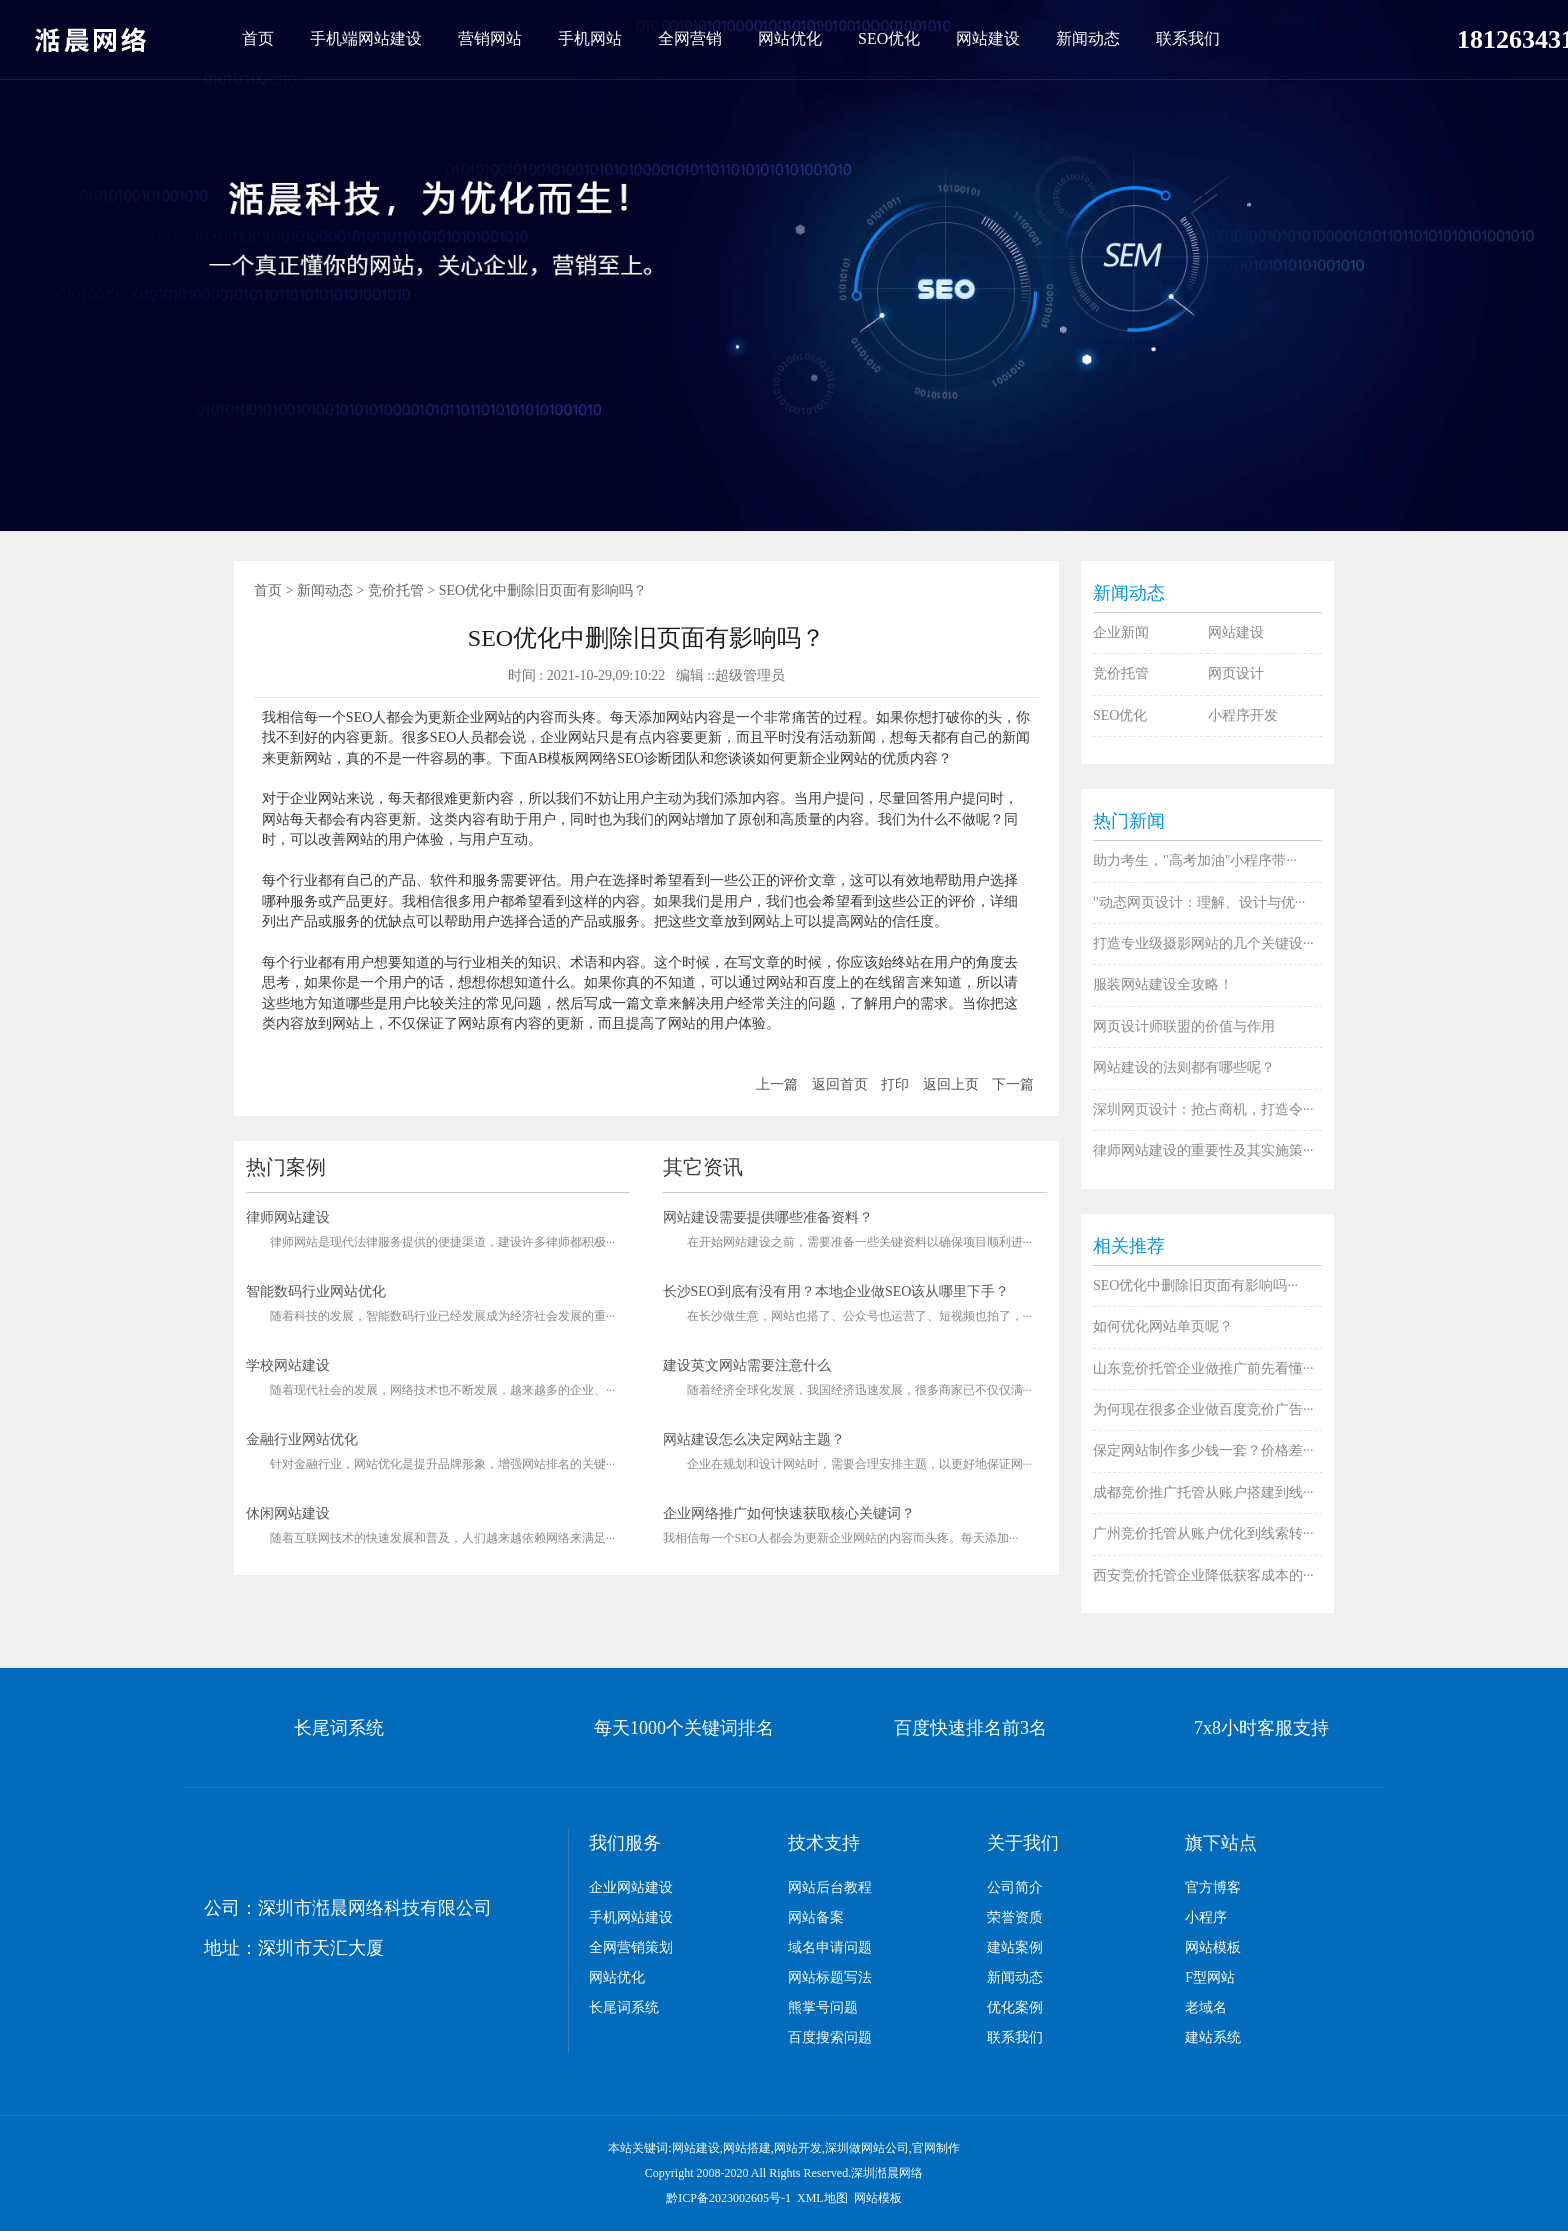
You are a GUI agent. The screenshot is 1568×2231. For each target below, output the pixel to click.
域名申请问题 (830, 1947)
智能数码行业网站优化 (316, 1291)
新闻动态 (1088, 38)
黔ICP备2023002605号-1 (728, 2198)
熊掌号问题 (823, 2007)
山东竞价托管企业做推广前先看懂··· (1203, 1368)
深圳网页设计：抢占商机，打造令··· (1203, 1109)
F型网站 (1210, 1977)
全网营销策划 (631, 1947)
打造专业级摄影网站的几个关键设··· (1203, 943)
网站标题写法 (830, 1977)
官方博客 (1213, 1887)
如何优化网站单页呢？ (1163, 1326)
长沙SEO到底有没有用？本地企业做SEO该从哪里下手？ (836, 1291)
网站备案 (816, 1917)
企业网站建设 (631, 1887)
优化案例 (1015, 2007)
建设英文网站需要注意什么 (747, 1365)
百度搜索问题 (830, 2037)
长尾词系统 (624, 2007)
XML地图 (822, 2198)
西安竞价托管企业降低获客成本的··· (1203, 1575)
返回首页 (840, 1084)
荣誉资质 (1015, 1917)
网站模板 (1213, 1947)
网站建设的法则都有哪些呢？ (1184, 1067)
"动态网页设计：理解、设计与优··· (1199, 902)
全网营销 (690, 38)
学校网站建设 (288, 1365)
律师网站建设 (288, 1217)
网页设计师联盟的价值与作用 (1184, 1026)
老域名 (1206, 2007)
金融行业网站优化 (302, 1439)
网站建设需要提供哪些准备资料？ (768, 1217)
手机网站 (590, 38)
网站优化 (790, 38)
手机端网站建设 (366, 38)
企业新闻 (1121, 632)
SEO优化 (889, 38)
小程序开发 (1243, 715)
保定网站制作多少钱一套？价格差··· (1203, 1450)
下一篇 (1013, 1084)
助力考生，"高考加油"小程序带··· (1195, 860)
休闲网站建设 (288, 1513)
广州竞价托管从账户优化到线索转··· (1203, 1533)
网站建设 (988, 38)
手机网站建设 (631, 1917)
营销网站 (490, 38)
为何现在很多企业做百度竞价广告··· (1203, 1409)
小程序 (1206, 1917)
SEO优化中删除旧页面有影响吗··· (1195, 1285)
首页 (258, 38)
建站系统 (1213, 2037)
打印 (895, 1084)
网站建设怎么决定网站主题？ (754, 1439)
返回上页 (951, 1084)
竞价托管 (396, 590)
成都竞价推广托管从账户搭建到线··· (1203, 1492)
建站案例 (1015, 1947)
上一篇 (777, 1084)
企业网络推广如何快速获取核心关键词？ (789, 1513)
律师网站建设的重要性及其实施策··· (1203, 1150)
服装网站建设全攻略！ (1163, 984)
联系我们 (1188, 38)
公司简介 (1015, 1887)
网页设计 (1236, 673)
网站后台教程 (830, 1887)
